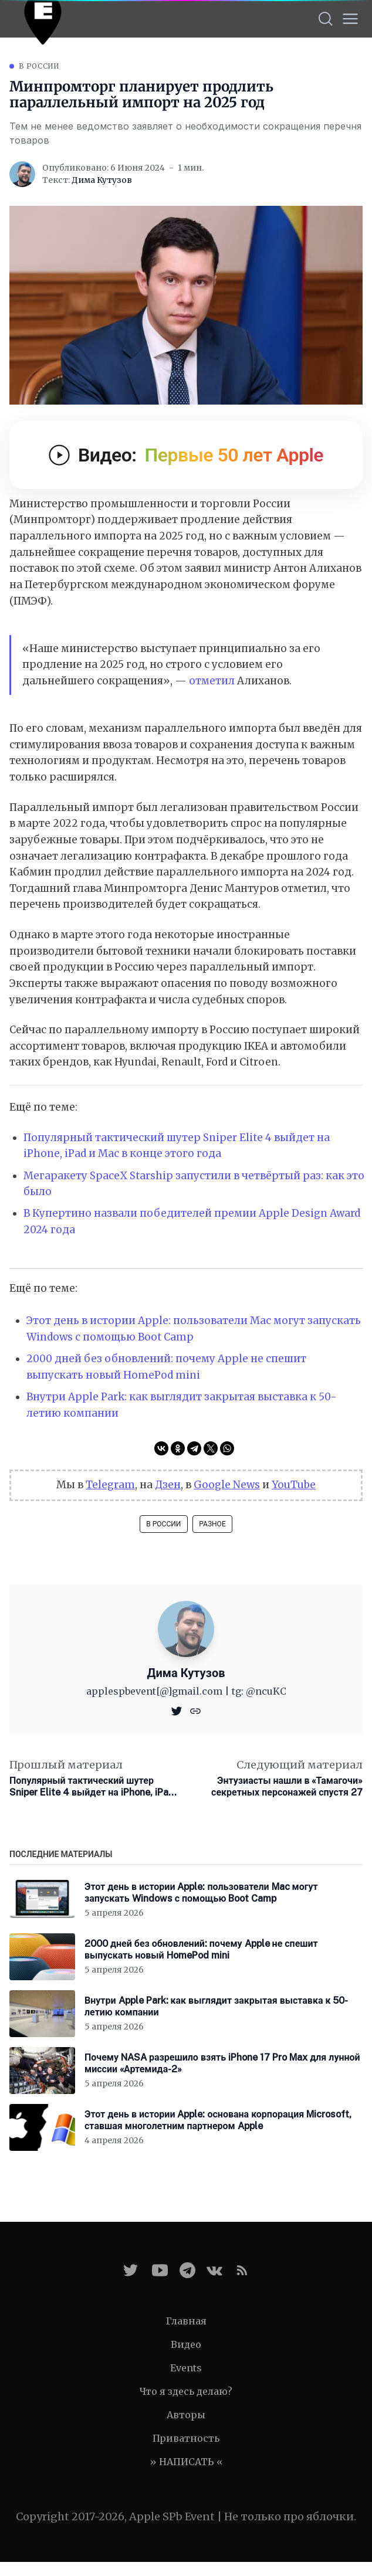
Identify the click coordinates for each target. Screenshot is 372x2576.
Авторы (186, 2415)
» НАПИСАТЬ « (186, 2462)
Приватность (186, 2438)
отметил (212, 680)
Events (186, 2368)
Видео (186, 2344)
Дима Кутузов (102, 180)
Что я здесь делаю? (186, 2391)
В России (39, 66)
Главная (186, 2321)
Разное (212, 1524)
